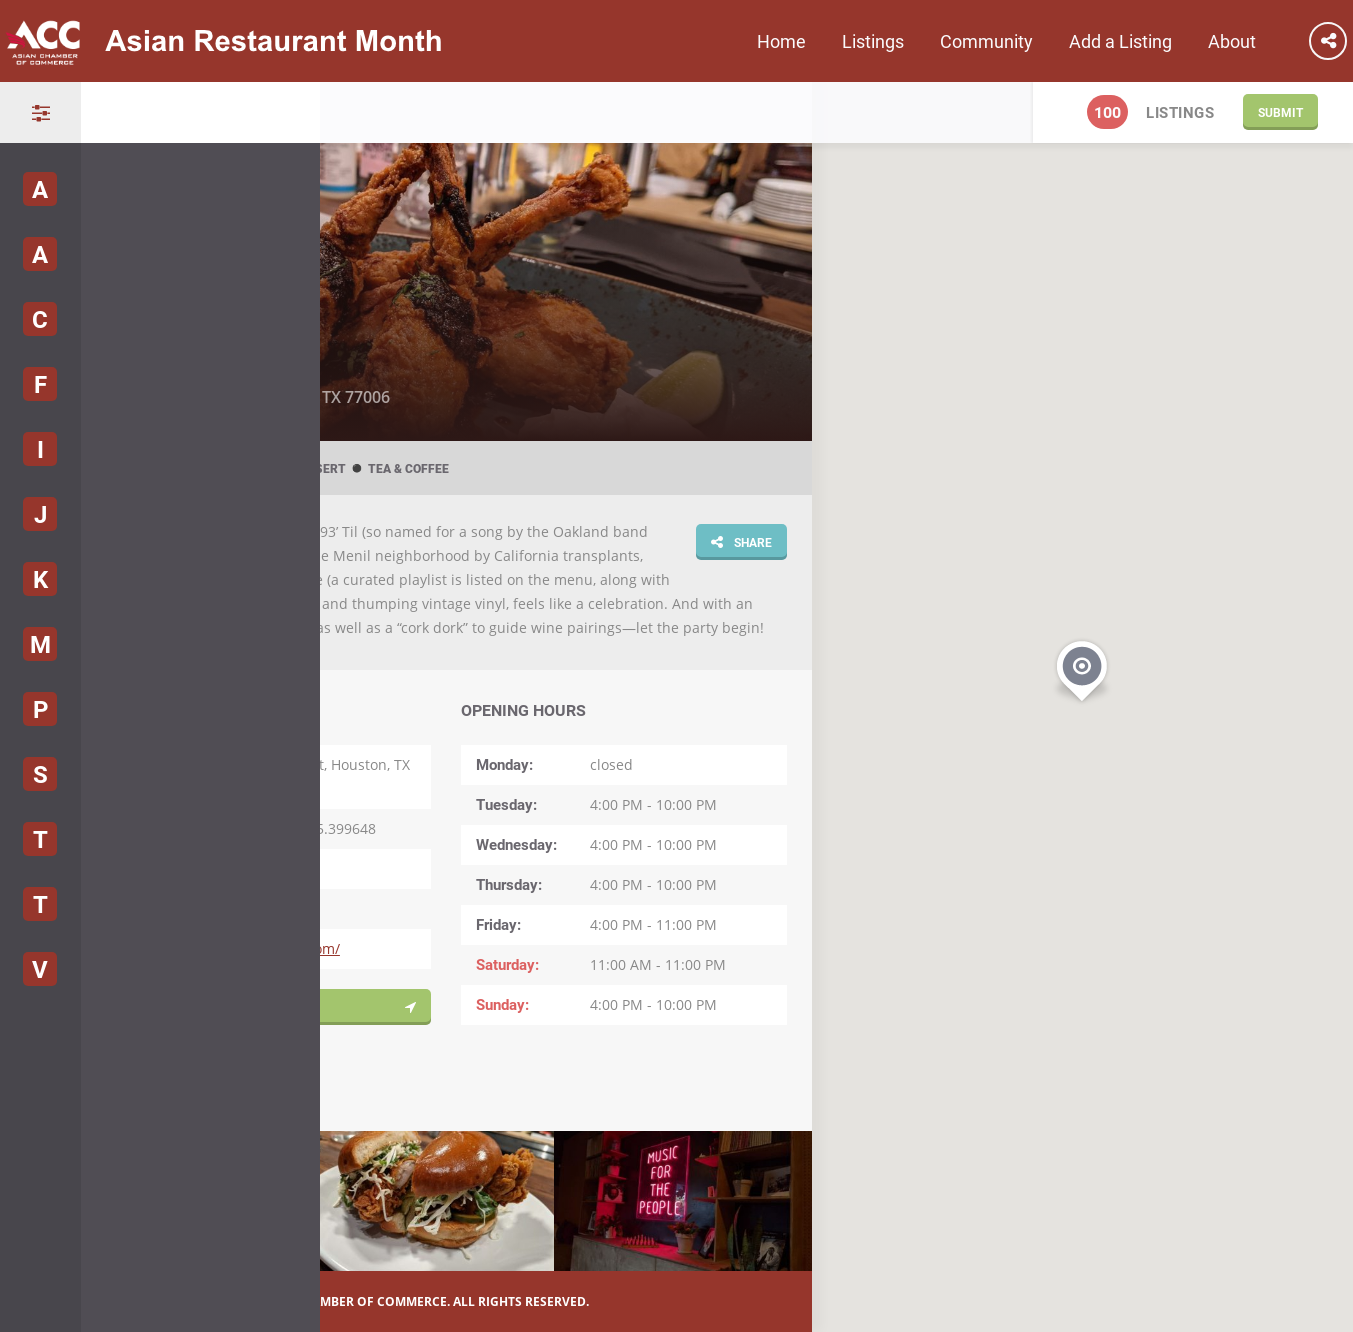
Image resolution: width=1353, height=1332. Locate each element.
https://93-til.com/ (280, 948)
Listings (873, 41)
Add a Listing (1120, 41)
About (1232, 41)
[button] (1082, 669)
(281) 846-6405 (268, 868)
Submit (1280, 112)
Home (781, 41)
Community (986, 41)
